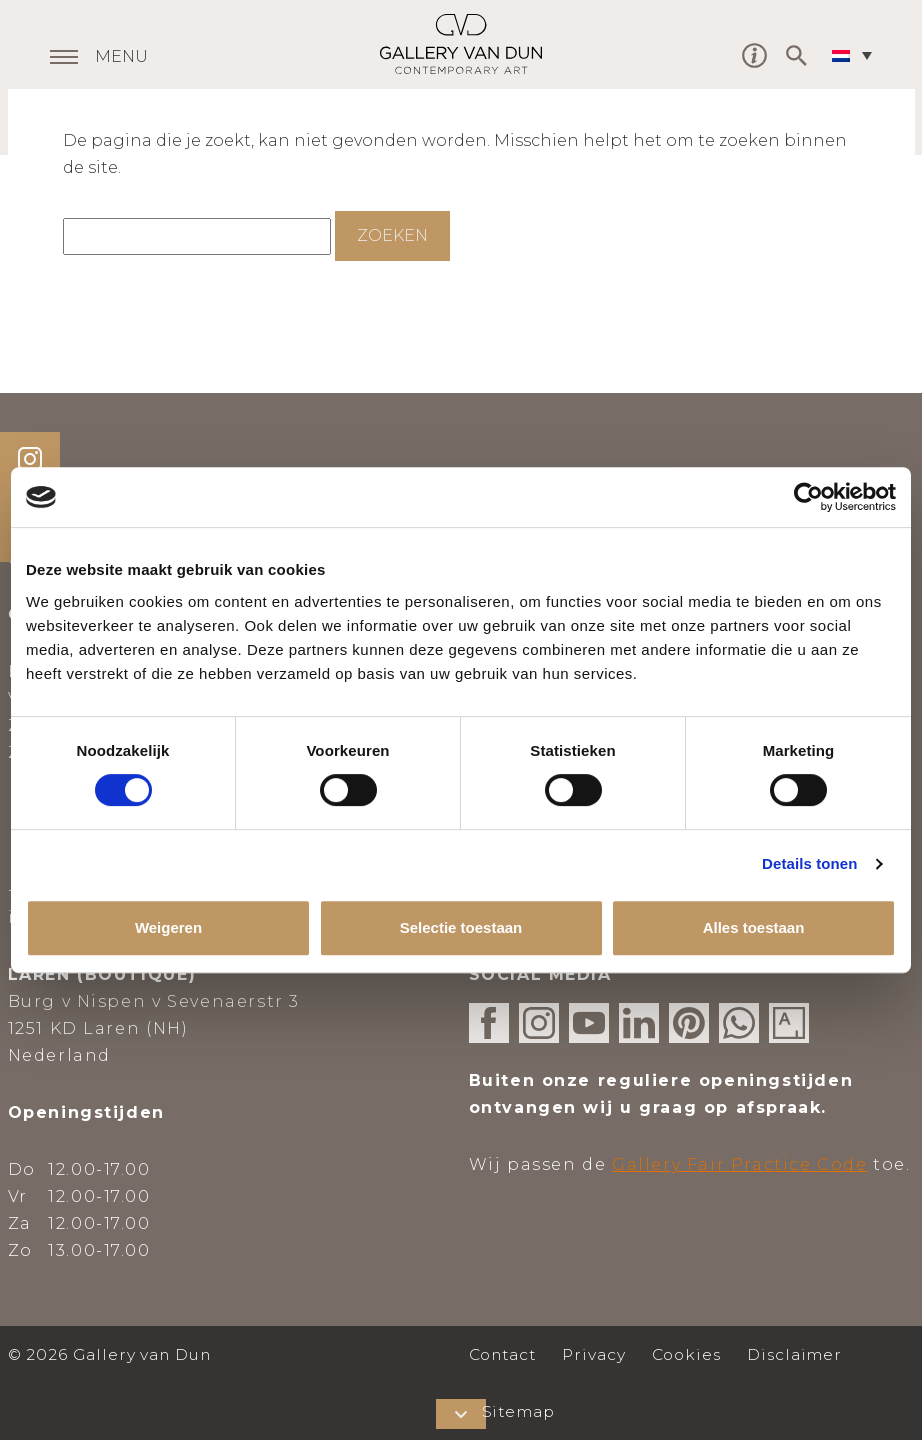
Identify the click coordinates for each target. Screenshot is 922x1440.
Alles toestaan (754, 927)
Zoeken (392, 235)
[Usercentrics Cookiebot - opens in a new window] (808, 497)
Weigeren (168, 927)
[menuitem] (857, 55)
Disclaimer (794, 1354)
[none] (857, 55)
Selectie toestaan (461, 927)
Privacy (594, 1354)
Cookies (687, 1354)
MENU (121, 58)
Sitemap (519, 1411)
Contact (503, 1354)
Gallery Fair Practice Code (740, 1164)
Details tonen (809, 863)
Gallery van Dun (461, 44)
